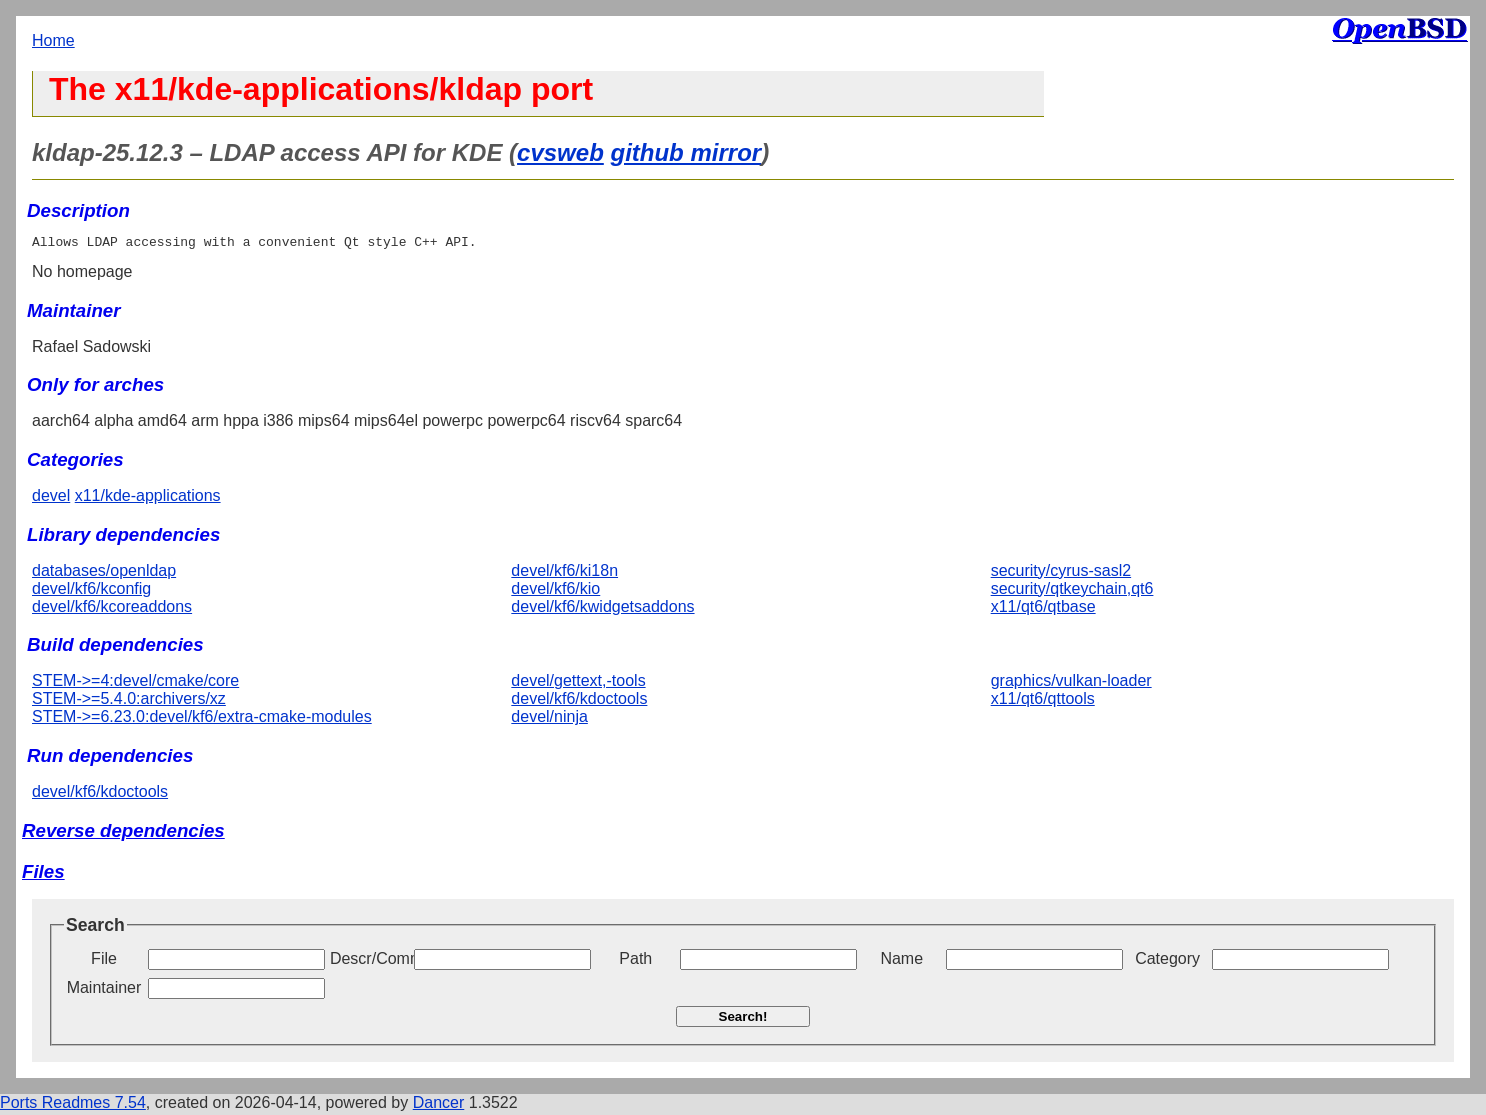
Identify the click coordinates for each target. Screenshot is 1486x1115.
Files (43, 874)
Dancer (439, 1105)
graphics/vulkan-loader (1071, 683)
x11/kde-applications (148, 498)
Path (635, 961)
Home (53, 40)
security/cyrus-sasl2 (1061, 573)
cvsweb (560, 152)
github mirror (685, 152)
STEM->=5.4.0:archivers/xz (129, 701)
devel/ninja (549, 719)
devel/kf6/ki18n (564, 573)
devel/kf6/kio (555, 591)
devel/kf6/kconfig (91, 591)
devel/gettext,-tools (578, 683)
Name (901, 961)
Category (1167, 961)
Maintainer (104, 990)
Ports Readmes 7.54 (73, 1105)
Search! (743, 1019)
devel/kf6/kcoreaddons (112, 609)
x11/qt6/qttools (1043, 701)
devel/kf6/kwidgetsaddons (602, 609)
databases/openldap (104, 573)
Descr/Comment (370, 961)
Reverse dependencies (123, 833)
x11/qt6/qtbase (1043, 609)
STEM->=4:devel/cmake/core (135, 683)
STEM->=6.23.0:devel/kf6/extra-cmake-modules (202, 719)
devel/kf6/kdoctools (579, 701)
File (104, 961)
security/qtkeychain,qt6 (1072, 591)
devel (51, 498)
